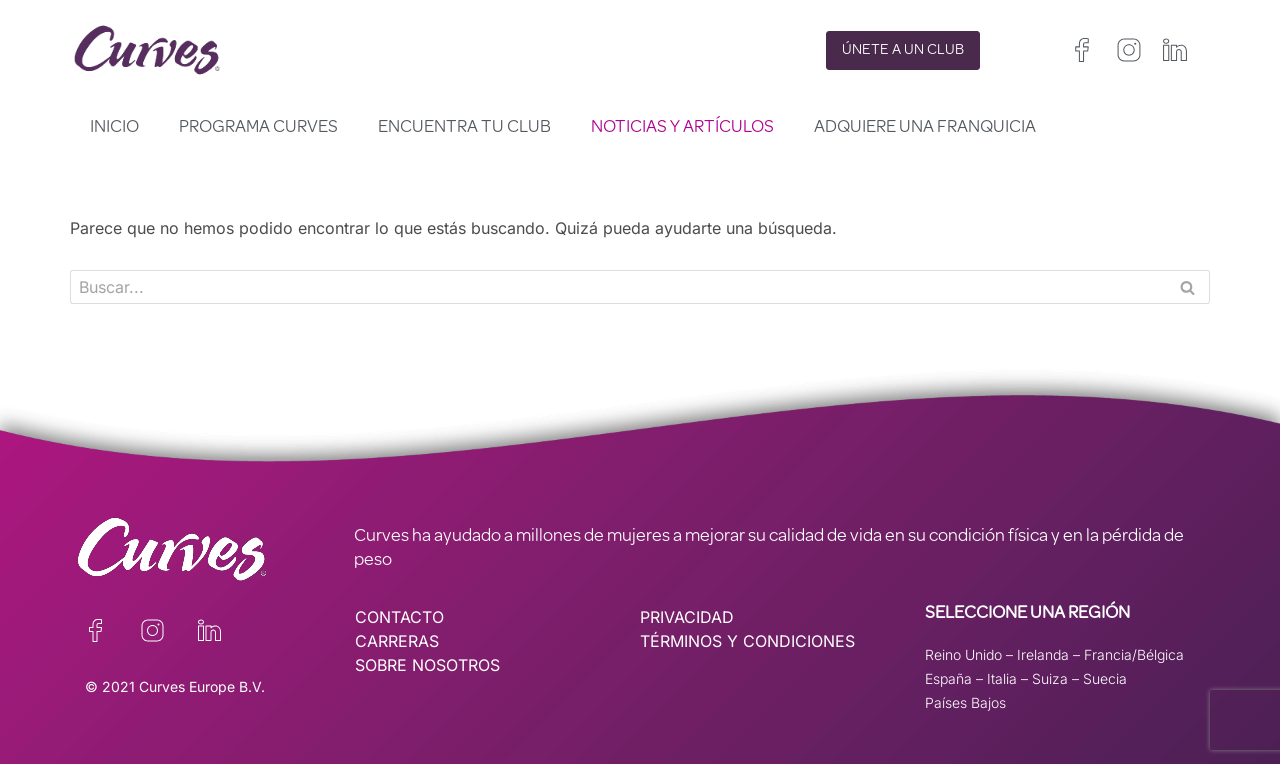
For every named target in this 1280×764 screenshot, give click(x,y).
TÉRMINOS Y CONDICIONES (747, 641)
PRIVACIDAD (687, 617)
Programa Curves (258, 128)
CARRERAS (397, 641)
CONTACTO (399, 617)
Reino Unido (963, 654)
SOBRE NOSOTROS (427, 665)
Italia (1002, 678)
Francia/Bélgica (1134, 654)
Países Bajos (965, 702)
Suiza (1050, 678)
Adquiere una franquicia (925, 128)
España (948, 678)
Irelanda (1043, 654)
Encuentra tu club (464, 128)
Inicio (114, 128)
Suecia (1105, 678)
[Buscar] (617, 287)
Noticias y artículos (682, 128)
